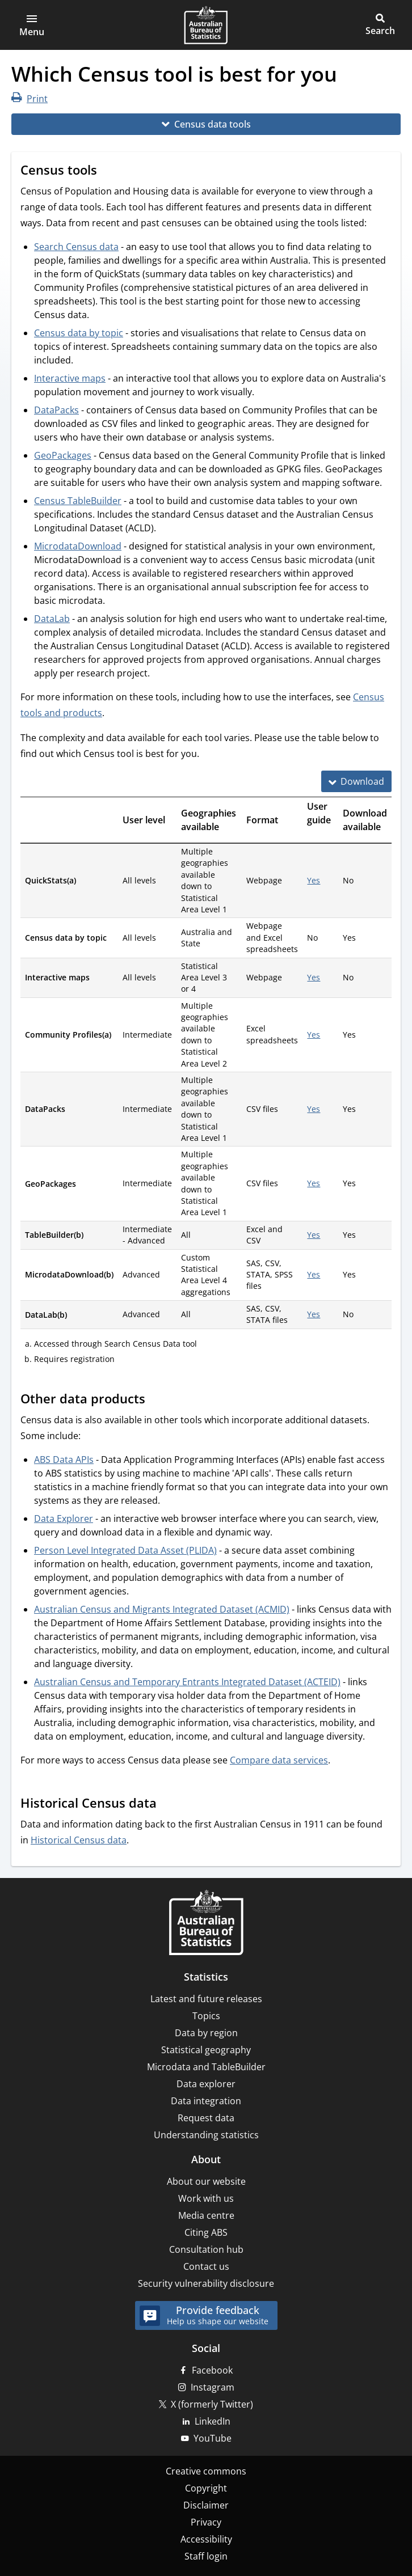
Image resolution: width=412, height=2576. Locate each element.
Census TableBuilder (77, 500)
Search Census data (76, 246)
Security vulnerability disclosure (206, 2283)
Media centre (206, 2215)
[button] (31, 25)
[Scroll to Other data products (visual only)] (156, 1400)
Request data (206, 2118)
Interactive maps (70, 378)
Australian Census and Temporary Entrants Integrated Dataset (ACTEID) (187, 1682)
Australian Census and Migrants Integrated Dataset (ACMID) (161, 1609)
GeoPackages (62, 455)
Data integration (206, 2101)
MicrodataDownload (77, 546)
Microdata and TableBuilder (206, 2067)
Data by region (206, 2033)
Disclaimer (206, 2505)
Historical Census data (79, 1840)
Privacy (206, 2522)
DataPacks (56, 410)
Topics (206, 2016)
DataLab (52, 618)
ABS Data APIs (64, 1459)
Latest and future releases (206, 1999)
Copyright (206, 2488)
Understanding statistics (206, 2135)
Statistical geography (206, 2050)
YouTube (213, 2438)
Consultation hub (206, 2249)
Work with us (206, 2198)
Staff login (206, 2556)
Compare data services (279, 1760)
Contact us (206, 2266)
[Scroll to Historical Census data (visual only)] (167, 1804)
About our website (206, 2181)
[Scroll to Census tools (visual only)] (108, 171)
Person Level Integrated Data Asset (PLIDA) (125, 1550)
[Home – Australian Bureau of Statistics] (206, 1923)
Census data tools (212, 124)
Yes (313, 880)
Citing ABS (206, 2232)
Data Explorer (63, 1518)
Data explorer (206, 2084)
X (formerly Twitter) (212, 2404)
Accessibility (206, 2539)
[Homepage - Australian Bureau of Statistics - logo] (205, 25)
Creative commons (206, 2471)
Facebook (212, 2370)
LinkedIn (212, 2421)
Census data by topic (78, 333)
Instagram (212, 2387)
